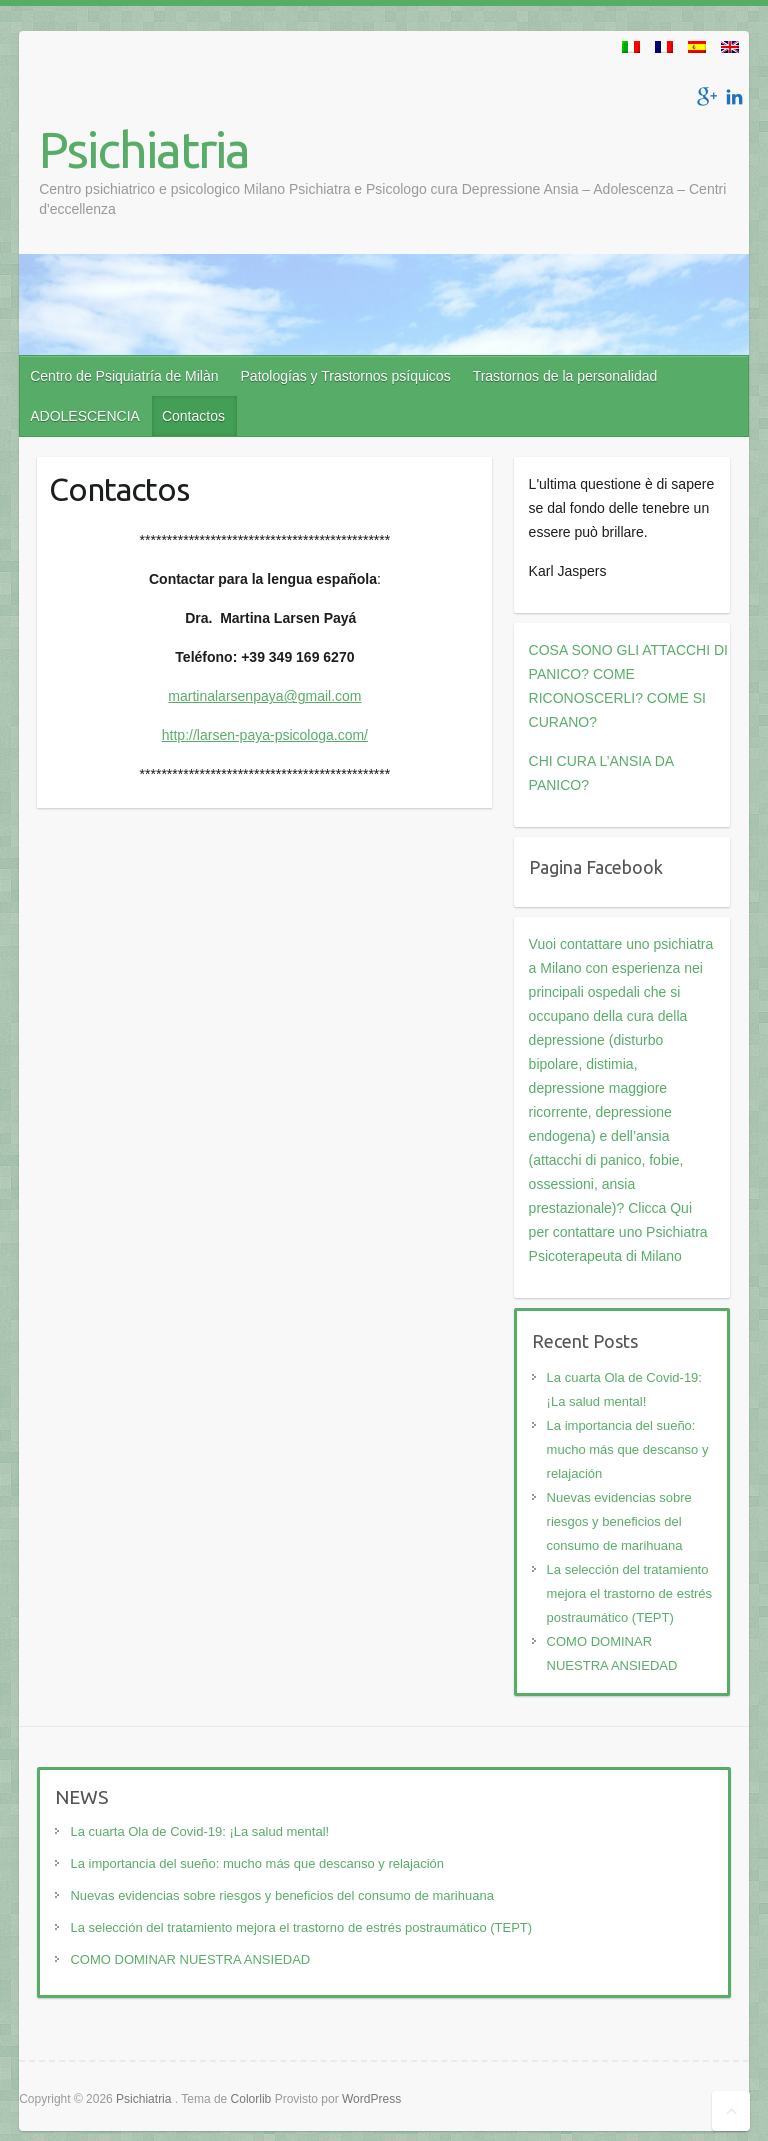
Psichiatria (144, 149)
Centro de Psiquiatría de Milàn (124, 376)
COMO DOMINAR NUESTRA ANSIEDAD (190, 1959)
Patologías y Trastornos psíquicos (346, 376)
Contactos (193, 416)
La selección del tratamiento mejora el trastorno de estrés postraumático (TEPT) (629, 1593)
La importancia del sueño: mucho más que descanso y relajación (628, 1449)
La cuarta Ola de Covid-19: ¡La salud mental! (199, 1831)
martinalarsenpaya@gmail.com (264, 696)
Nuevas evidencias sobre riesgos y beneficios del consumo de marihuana (619, 1521)
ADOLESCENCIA (85, 416)
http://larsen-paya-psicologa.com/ (265, 735)
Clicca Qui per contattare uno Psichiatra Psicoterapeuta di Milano (618, 1232)
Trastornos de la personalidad (565, 376)
